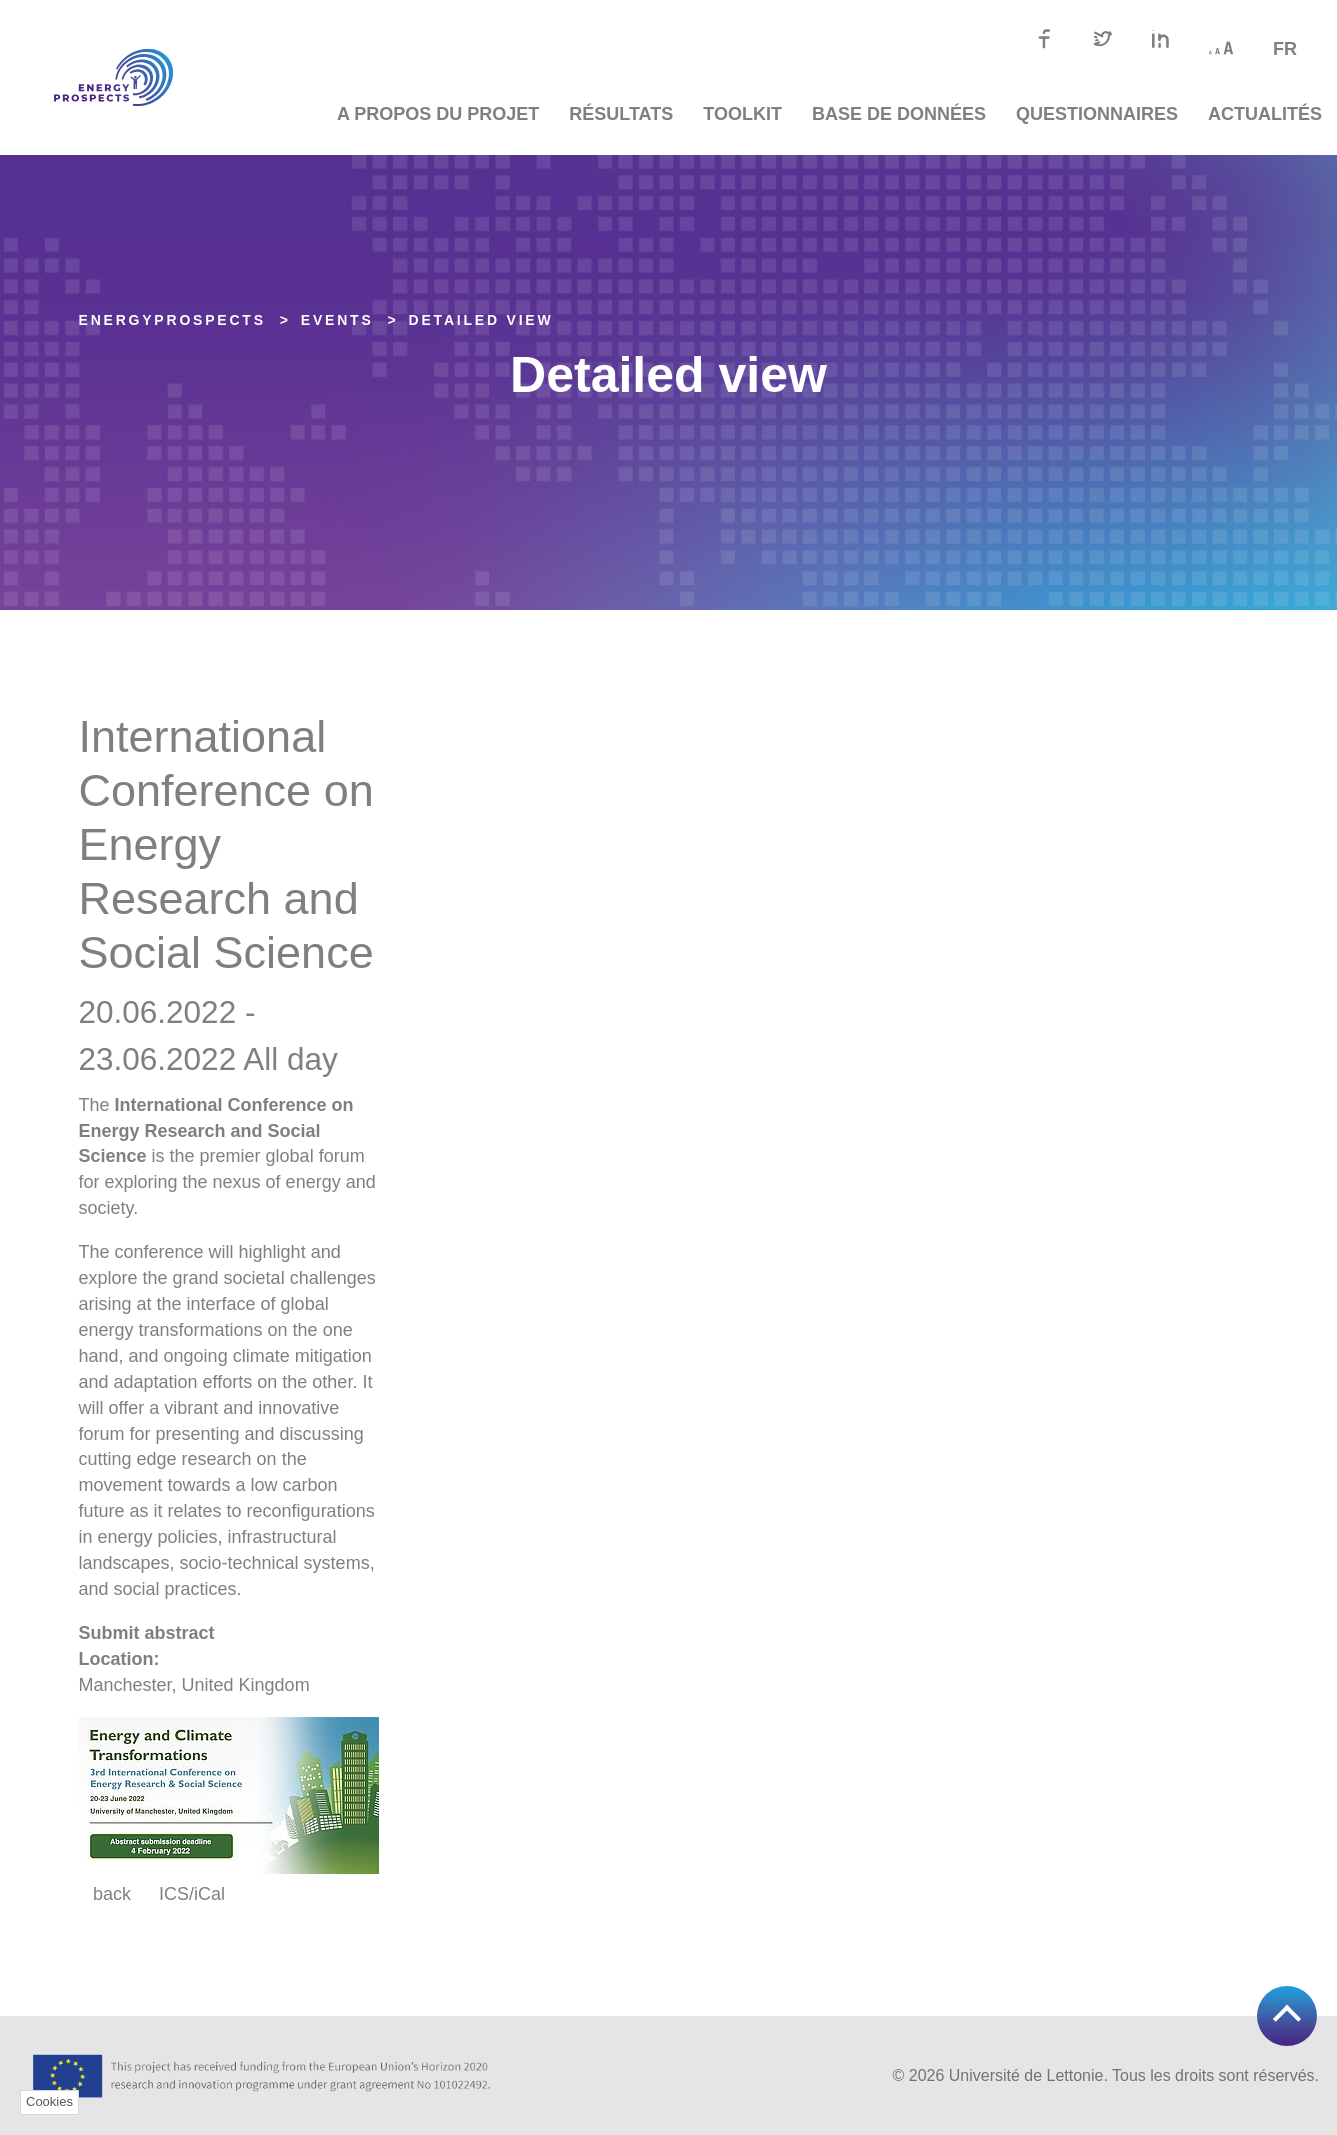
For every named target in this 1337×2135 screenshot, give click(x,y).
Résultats (621, 114)
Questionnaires (1097, 114)
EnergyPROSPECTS (172, 320)
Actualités (1265, 114)
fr (1285, 49)
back (112, 1894)
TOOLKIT (742, 114)
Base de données (899, 114)
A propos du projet (438, 114)
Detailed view (481, 320)
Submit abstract (147, 1633)
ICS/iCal (192, 1894)
